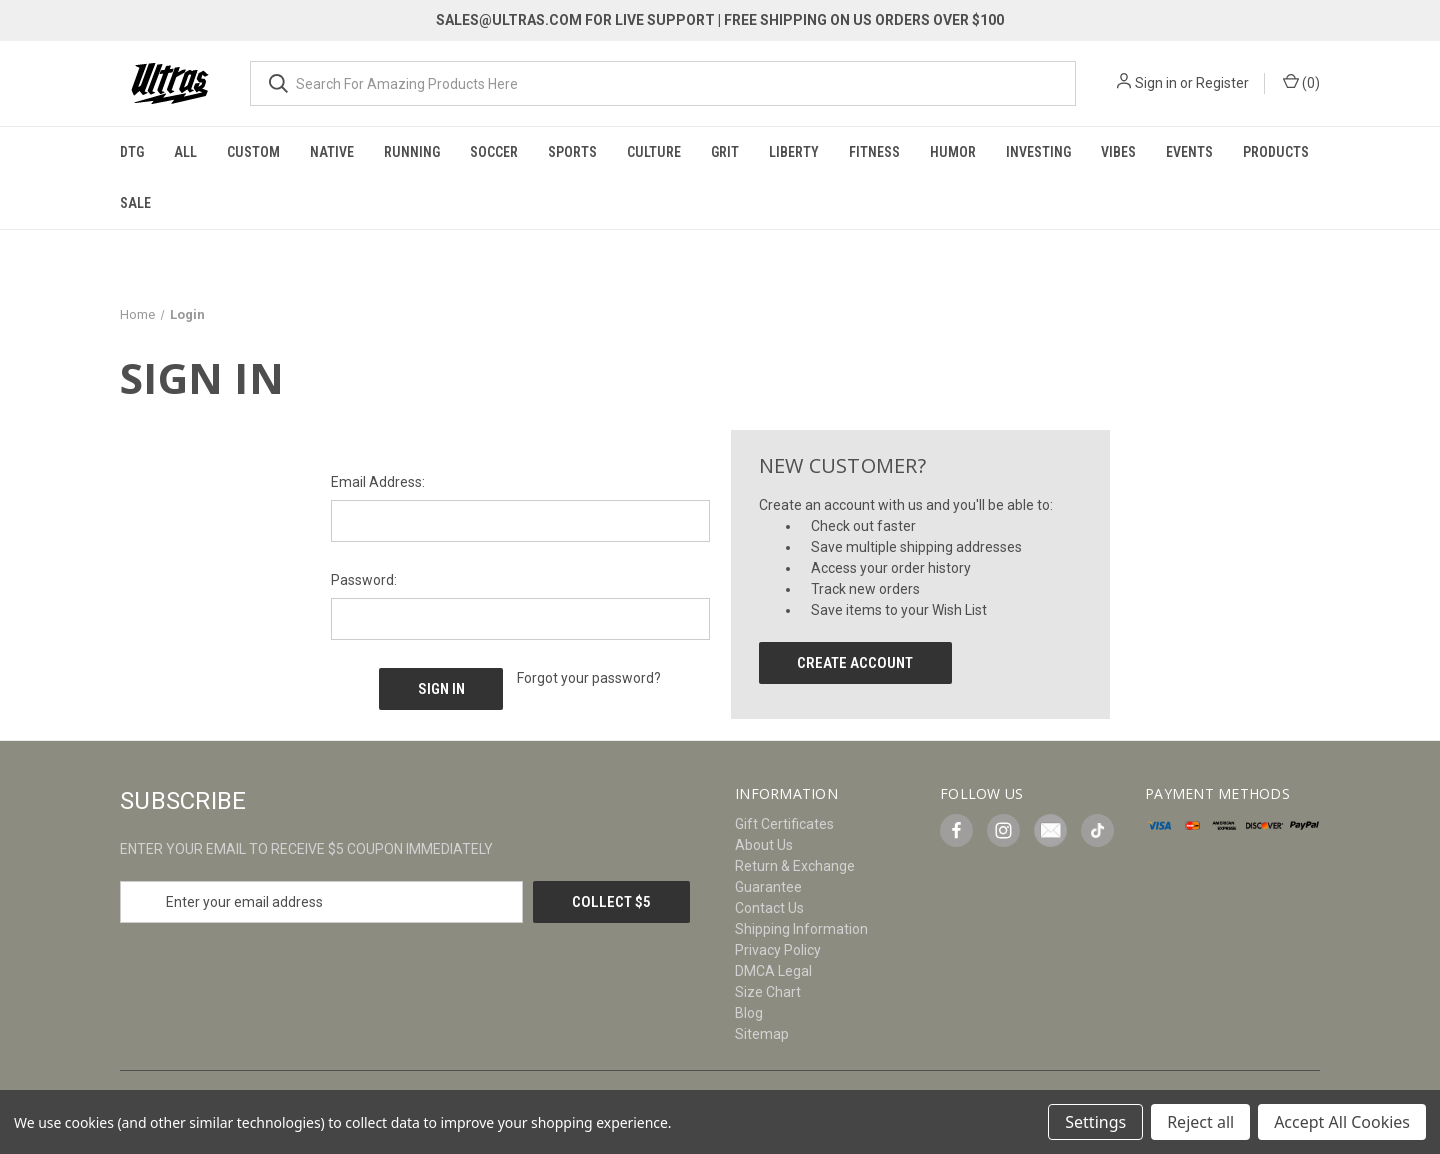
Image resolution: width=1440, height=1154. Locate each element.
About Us (764, 845)
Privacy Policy (778, 950)
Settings (1095, 1122)
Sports (572, 152)
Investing (1038, 152)
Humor (953, 152)
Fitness (874, 152)
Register (1222, 83)
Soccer (494, 152)
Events (1189, 152)
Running (412, 152)
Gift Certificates (784, 824)
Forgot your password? (589, 678)
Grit (725, 152)
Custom (253, 152)
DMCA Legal (773, 971)
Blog (749, 1013)
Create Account (855, 663)
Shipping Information (801, 929)
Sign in (1156, 83)
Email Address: (378, 482)
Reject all (1200, 1122)
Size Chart (768, 992)
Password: (364, 580)
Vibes (1118, 152)
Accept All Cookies (1342, 1122)
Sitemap (762, 1034)
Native (332, 152)
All (185, 152)
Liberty (794, 152)
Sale (135, 203)
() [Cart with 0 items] (1301, 82)
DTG (132, 152)
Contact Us (769, 908)
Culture (654, 152)
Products (1276, 152)
